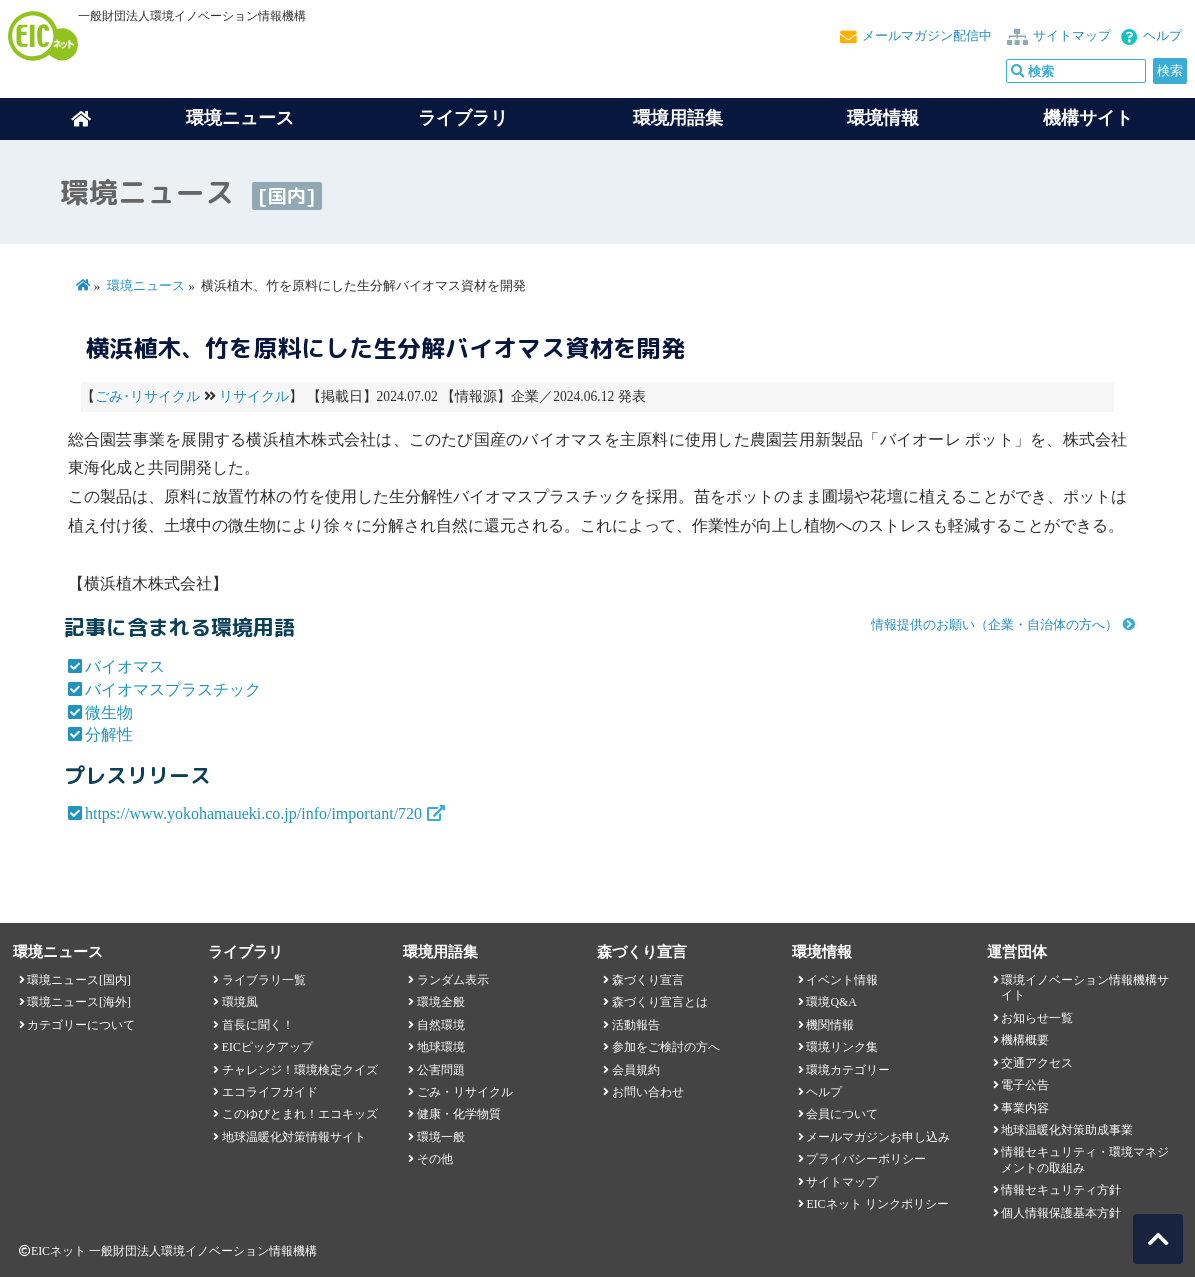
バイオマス (125, 666)
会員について (842, 1114)
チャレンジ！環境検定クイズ (300, 1070)
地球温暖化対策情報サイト (294, 1137)
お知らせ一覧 (1037, 1018)
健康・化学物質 (459, 1114)
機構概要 (1025, 1040)
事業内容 (1025, 1108)
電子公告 (1025, 1085)
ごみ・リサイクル (465, 1092)
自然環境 (441, 1025)
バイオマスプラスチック (173, 689)
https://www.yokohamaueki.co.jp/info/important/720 (253, 813)
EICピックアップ (267, 1047)
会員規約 (636, 1070)
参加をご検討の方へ (666, 1047)
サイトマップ (1072, 36)
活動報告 (636, 1025)
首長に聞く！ (258, 1025)
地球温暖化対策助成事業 (1067, 1130)
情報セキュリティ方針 (1061, 1190)
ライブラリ (463, 118)
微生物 (109, 712)
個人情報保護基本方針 (1061, 1213)
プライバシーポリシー (866, 1159)
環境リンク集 (842, 1047)
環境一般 (441, 1137)
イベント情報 (842, 980)
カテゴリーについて (81, 1025)
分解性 (109, 734)
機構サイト (1088, 118)
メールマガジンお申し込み (878, 1137)
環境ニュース (146, 286)
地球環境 (441, 1047)
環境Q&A (831, 1002)
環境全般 (441, 1002)
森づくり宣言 (648, 980)
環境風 (240, 1002)
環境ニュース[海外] (79, 1002)
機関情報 (830, 1025)
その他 (435, 1159)
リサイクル (254, 396)
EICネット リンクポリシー (877, 1204)
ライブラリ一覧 (264, 980)
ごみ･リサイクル (147, 396)
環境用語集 (678, 118)
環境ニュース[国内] (79, 980)
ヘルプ (1162, 36)
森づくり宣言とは (660, 1002)
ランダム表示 (453, 980)
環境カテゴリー (848, 1070)
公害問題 (441, 1070)
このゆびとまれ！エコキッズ (300, 1114)
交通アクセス (1037, 1063)
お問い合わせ (648, 1092)
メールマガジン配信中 (927, 36)
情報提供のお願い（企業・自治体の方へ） (994, 625)
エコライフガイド (270, 1092)
